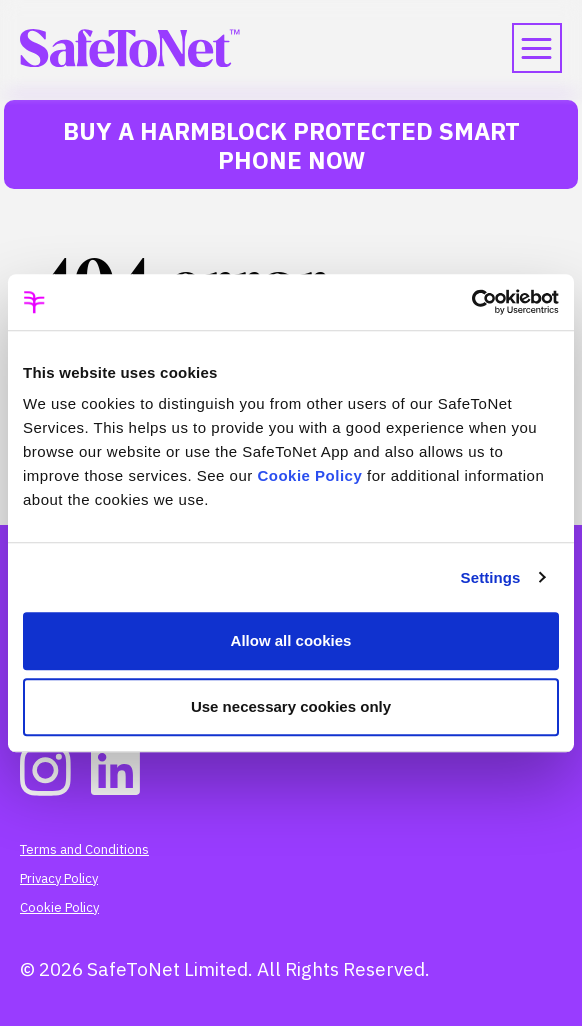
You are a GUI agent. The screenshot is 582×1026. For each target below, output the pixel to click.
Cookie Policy (309, 475)
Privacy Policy (59, 878)
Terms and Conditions (84, 849)
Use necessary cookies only (291, 706)
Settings (491, 577)
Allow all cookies (291, 640)
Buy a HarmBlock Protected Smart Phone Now (291, 145)
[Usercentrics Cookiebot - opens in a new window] (471, 302)
